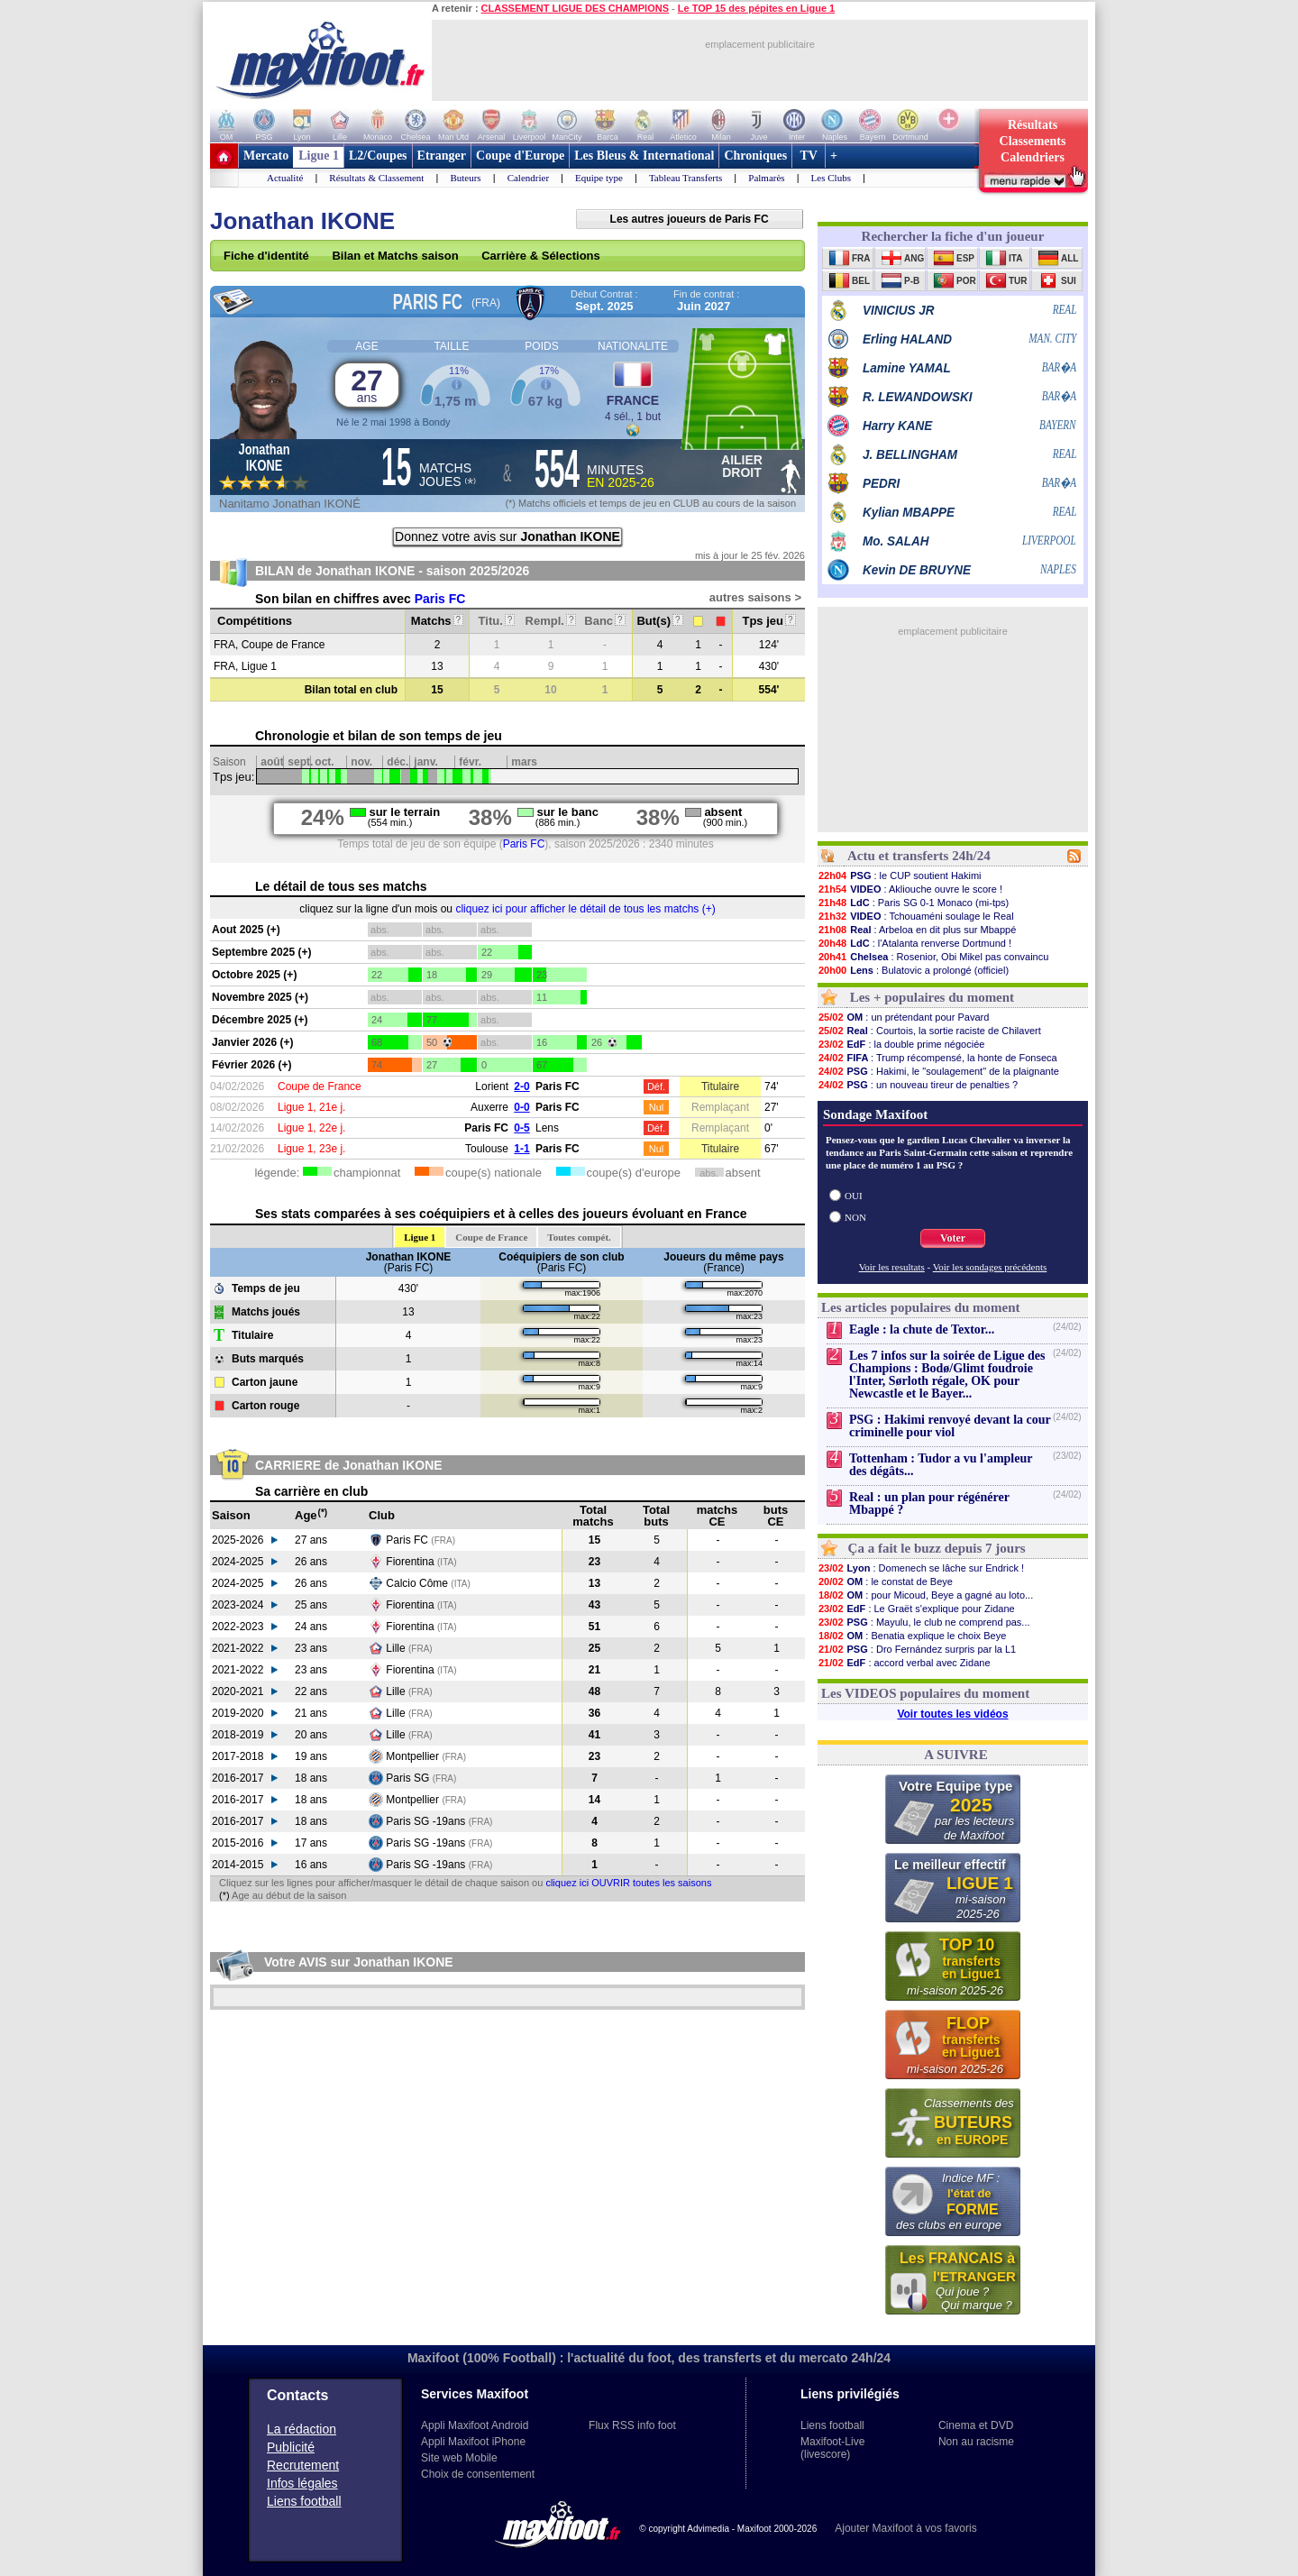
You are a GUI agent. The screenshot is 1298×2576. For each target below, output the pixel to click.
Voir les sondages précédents (990, 1266)
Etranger (441, 155)
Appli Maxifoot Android (474, 2425)
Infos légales (302, 2483)
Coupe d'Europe (520, 155)
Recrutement (303, 2465)
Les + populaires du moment (932, 997)
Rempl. (551, 621)
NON (855, 1217)
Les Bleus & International (644, 155)
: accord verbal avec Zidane (904, 1662)
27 (367, 384)
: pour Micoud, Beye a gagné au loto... (925, 1595)
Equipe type (599, 177)
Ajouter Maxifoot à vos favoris (905, 2528)
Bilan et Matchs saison (395, 255)
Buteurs (465, 177)
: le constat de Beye (885, 1581)
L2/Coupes (378, 155)
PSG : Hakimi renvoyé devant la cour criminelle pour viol (949, 1426)
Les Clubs (831, 177)
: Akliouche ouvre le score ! (910, 889)
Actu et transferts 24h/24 (919, 855)
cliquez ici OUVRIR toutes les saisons (628, 1882)
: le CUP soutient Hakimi (900, 875)
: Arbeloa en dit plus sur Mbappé (917, 929)
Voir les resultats (892, 1266)
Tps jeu (768, 621)
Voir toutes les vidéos (952, 1714)
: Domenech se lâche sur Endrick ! (921, 1568)
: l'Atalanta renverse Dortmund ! (914, 943)
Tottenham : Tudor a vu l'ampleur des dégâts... (940, 1465)
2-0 (521, 1086)
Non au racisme (976, 2441)
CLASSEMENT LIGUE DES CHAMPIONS (575, 8)
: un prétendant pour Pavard (903, 1017)
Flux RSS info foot (632, 2425)
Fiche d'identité (266, 255)
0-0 (521, 1107)
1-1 (521, 1148)
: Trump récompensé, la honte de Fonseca (937, 1057)
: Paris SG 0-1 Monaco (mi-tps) (913, 902)
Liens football (304, 2501)
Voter (952, 1238)
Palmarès (766, 177)
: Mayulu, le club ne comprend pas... (924, 1622)
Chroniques (755, 155)
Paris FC (440, 598)
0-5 (521, 1128)
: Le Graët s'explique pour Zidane (916, 1608)
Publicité (291, 2447)
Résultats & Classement (376, 177)
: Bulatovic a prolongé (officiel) (913, 970)
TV (808, 155)
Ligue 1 (318, 155)
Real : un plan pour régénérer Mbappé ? (929, 1503)
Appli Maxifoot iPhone (473, 2441)
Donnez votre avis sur (507, 536)
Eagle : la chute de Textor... (921, 1329)
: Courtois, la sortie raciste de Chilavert (929, 1030)
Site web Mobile (459, 2458)
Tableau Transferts (685, 177)
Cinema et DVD (975, 2425)
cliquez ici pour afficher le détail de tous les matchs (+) (585, 909)
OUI (854, 1195)
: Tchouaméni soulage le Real (916, 916)
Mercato (265, 155)
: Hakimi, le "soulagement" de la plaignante (938, 1071)
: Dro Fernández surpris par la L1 (917, 1649)
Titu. (497, 621)
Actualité (285, 177)
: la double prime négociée (901, 1044)
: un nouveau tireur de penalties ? (918, 1084)
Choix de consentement (478, 2474)
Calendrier (528, 177)
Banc (604, 621)
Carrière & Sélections (540, 255)
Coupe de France (491, 1237)
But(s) (659, 621)
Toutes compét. (578, 1237)
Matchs (437, 621)
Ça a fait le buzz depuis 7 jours (937, 1548)
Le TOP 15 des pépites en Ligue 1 (756, 8)
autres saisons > (755, 597)
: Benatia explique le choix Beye (912, 1635)
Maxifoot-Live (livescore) (832, 2448)
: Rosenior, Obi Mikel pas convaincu (933, 956)
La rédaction (301, 2429)
